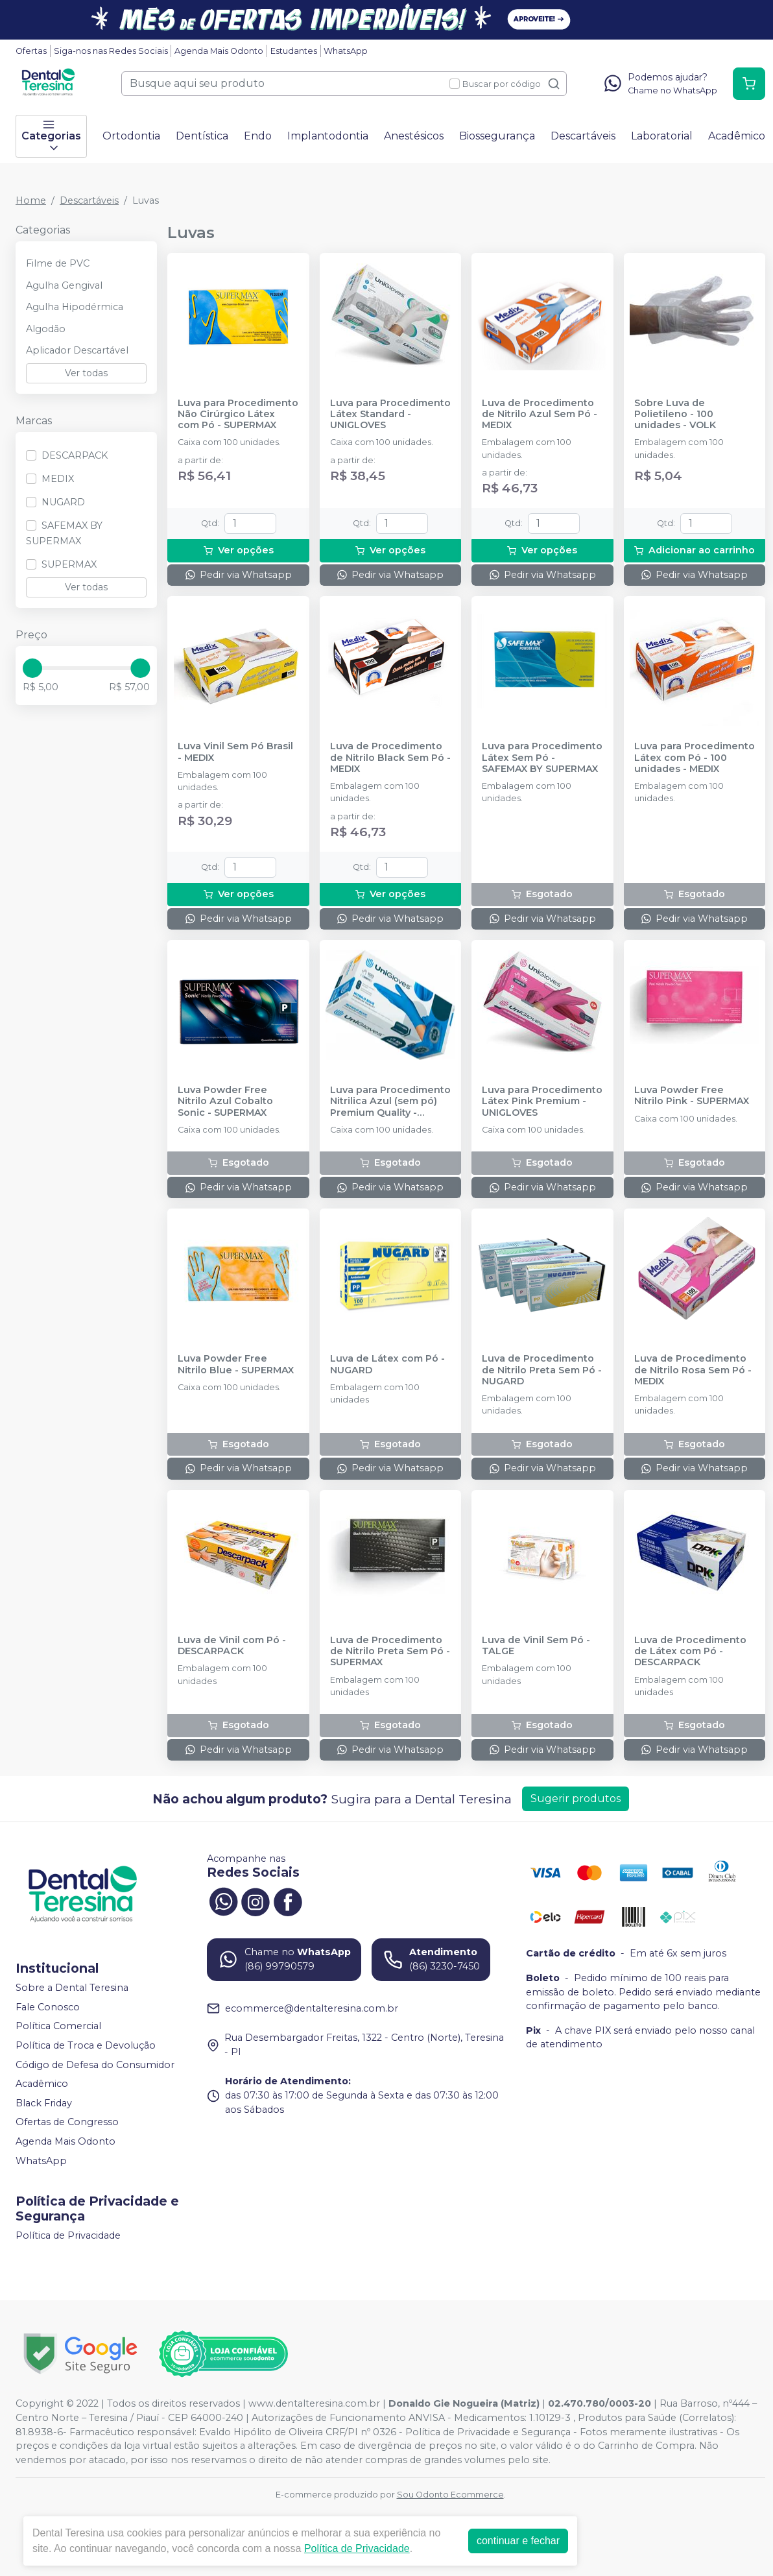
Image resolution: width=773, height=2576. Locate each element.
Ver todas (86, 373)
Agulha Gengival (64, 285)
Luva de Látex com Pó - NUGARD (387, 1364)
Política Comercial (58, 2026)
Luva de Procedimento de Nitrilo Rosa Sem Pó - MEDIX (693, 1370)
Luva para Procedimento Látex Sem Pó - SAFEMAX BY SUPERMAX (542, 758)
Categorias (51, 136)
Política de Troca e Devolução (86, 2045)
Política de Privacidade (68, 2235)
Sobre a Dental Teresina (72, 1987)
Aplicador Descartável (77, 350)
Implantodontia (327, 136)
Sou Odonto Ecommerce (450, 2494)
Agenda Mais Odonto (218, 51)
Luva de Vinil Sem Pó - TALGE (536, 1646)
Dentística (202, 136)
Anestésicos (414, 136)
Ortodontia (131, 136)
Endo (258, 136)
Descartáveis (583, 136)
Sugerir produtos (575, 1798)
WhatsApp (346, 51)
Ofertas (31, 51)
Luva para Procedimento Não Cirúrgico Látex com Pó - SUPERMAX (238, 414)
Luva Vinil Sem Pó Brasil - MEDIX (235, 752)
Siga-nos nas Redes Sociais (111, 51)
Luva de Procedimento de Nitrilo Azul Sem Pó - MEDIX (539, 414)
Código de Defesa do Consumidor (95, 2065)
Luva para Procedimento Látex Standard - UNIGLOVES (390, 414)
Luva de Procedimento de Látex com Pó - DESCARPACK (690, 1651)
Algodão (45, 329)
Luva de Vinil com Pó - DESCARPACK (232, 1646)
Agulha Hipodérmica (74, 307)
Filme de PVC (57, 263)
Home (31, 200)
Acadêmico (736, 136)
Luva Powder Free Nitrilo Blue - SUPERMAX (236, 1364)
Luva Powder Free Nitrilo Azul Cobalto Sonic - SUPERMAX (225, 1101)
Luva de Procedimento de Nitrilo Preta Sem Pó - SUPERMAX (390, 1651)
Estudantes (293, 51)
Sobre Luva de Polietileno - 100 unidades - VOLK (675, 414)
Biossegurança (497, 136)
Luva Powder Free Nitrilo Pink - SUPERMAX (691, 1096)
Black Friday (44, 2103)
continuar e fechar (518, 2540)
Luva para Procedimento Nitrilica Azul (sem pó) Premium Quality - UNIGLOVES (390, 1101)
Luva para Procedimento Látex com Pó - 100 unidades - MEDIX (694, 758)
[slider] (32, 668)
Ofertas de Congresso (67, 2122)
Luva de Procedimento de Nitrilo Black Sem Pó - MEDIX (390, 758)
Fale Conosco (48, 2007)
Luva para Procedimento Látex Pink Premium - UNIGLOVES (542, 1101)
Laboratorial (662, 136)
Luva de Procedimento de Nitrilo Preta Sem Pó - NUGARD (542, 1370)
